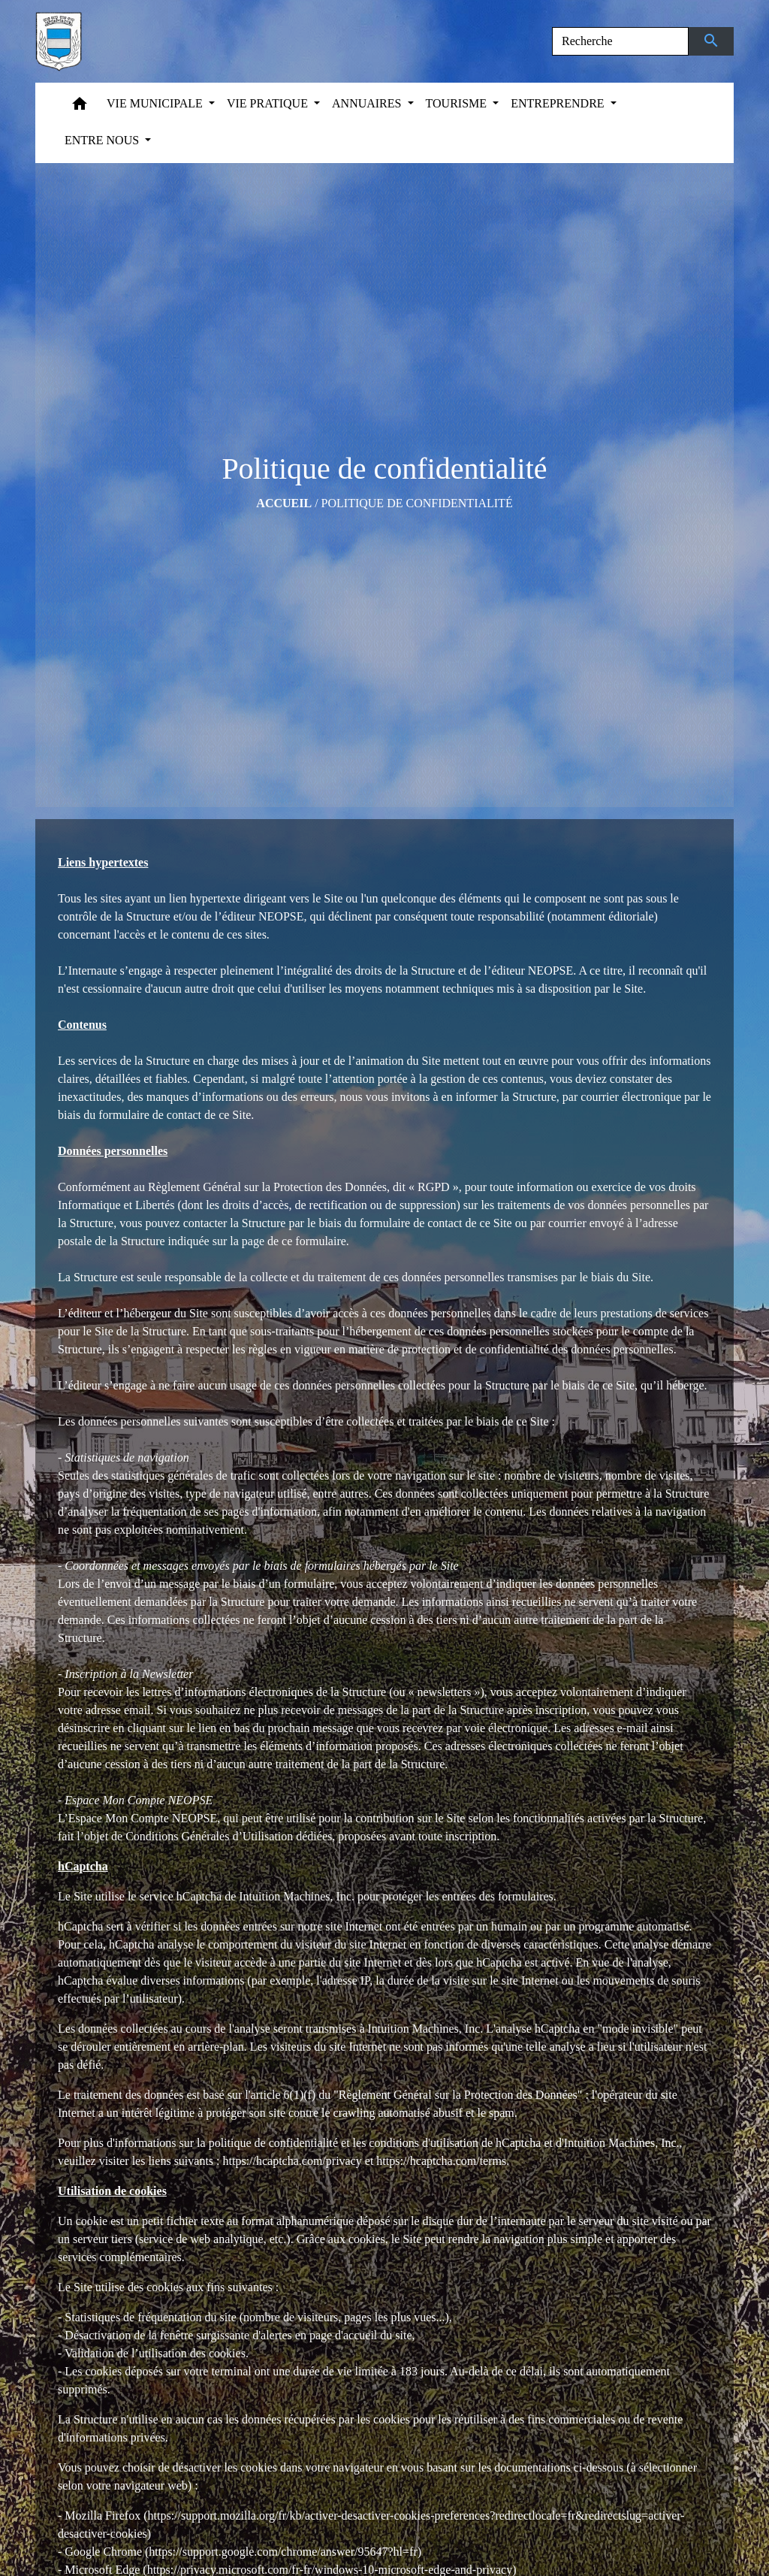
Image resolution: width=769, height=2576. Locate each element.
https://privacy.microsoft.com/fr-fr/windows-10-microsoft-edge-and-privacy (330, 2569)
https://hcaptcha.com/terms (441, 2160)
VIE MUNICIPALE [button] (156, 103)
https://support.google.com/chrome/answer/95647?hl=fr (283, 2551)
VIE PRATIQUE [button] (269, 103)
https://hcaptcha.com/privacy (292, 2160)
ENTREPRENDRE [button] (559, 103)
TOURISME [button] (458, 103)
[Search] (620, 41)
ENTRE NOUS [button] (103, 140)
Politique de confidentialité (417, 503)
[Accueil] (58, 41)
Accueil (284, 503)
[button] (80, 107)
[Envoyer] (711, 41)
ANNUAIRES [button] (368, 103)
